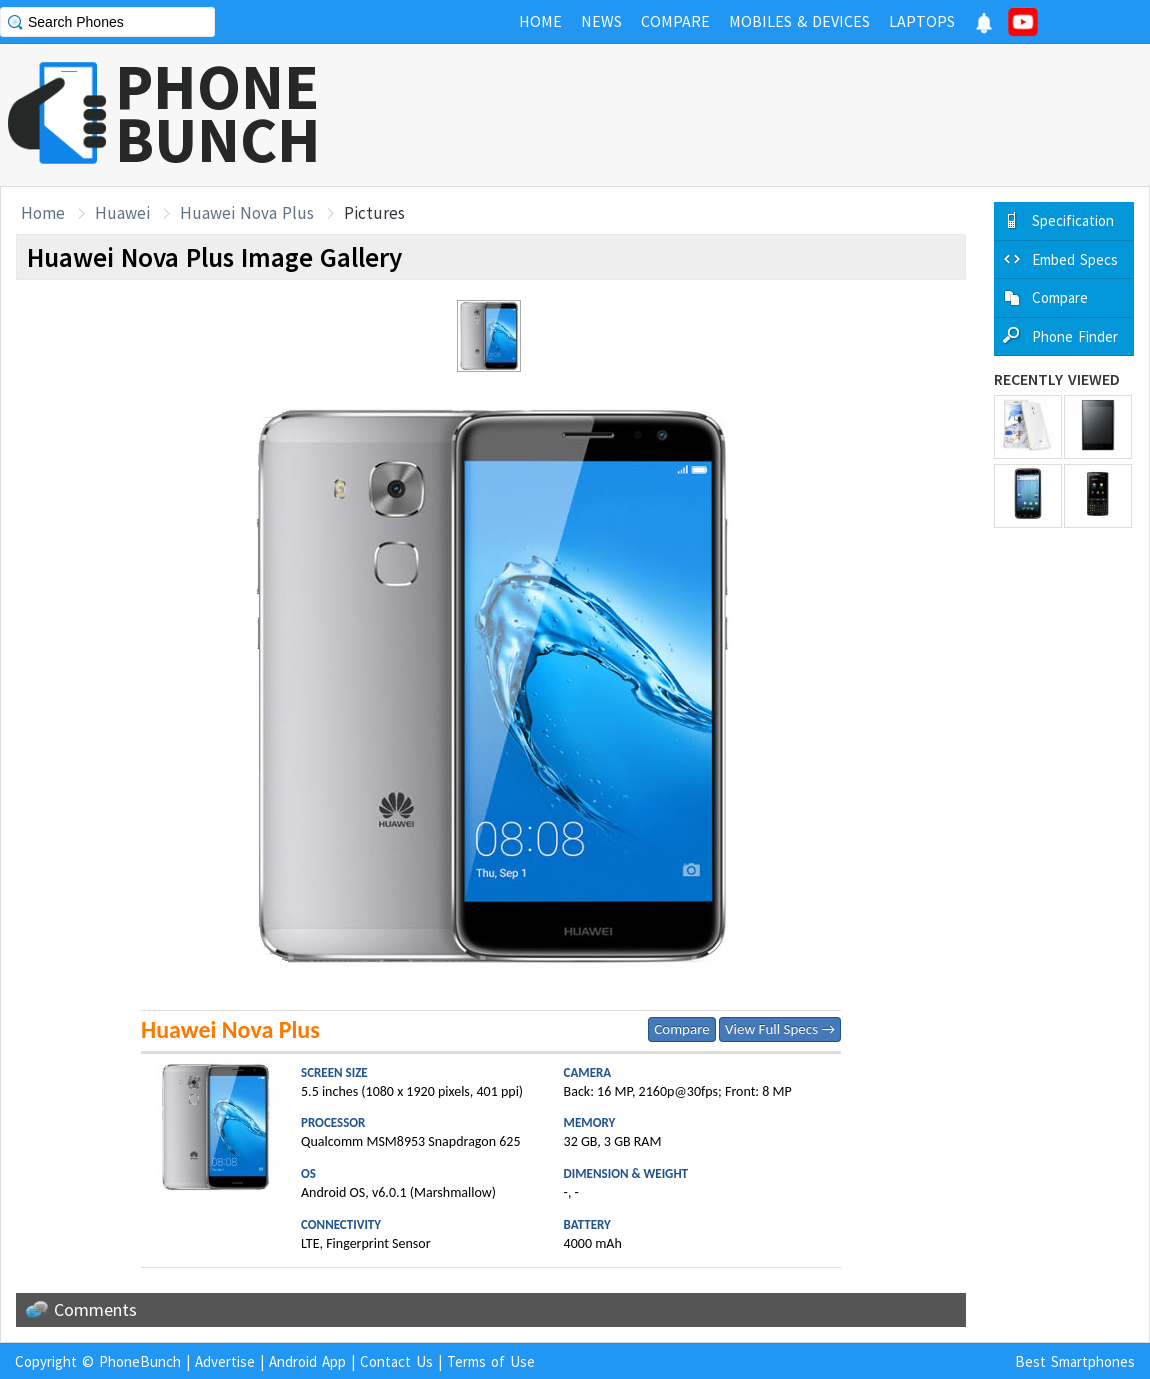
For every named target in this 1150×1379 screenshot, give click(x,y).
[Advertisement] (786, 115)
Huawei (122, 213)
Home (43, 213)
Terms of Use (491, 1361)
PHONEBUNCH (218, 113)
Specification (1073, 220)
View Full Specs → (780, 1029)
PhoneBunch (140, 1361)
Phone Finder (1075, 336)
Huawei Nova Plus (247, 213)
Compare (681, 1029)
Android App (307, 1361)
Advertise (225, 1361)
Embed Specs (1075, 259)
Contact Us (396, 1361)
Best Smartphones (1075, 1361)
